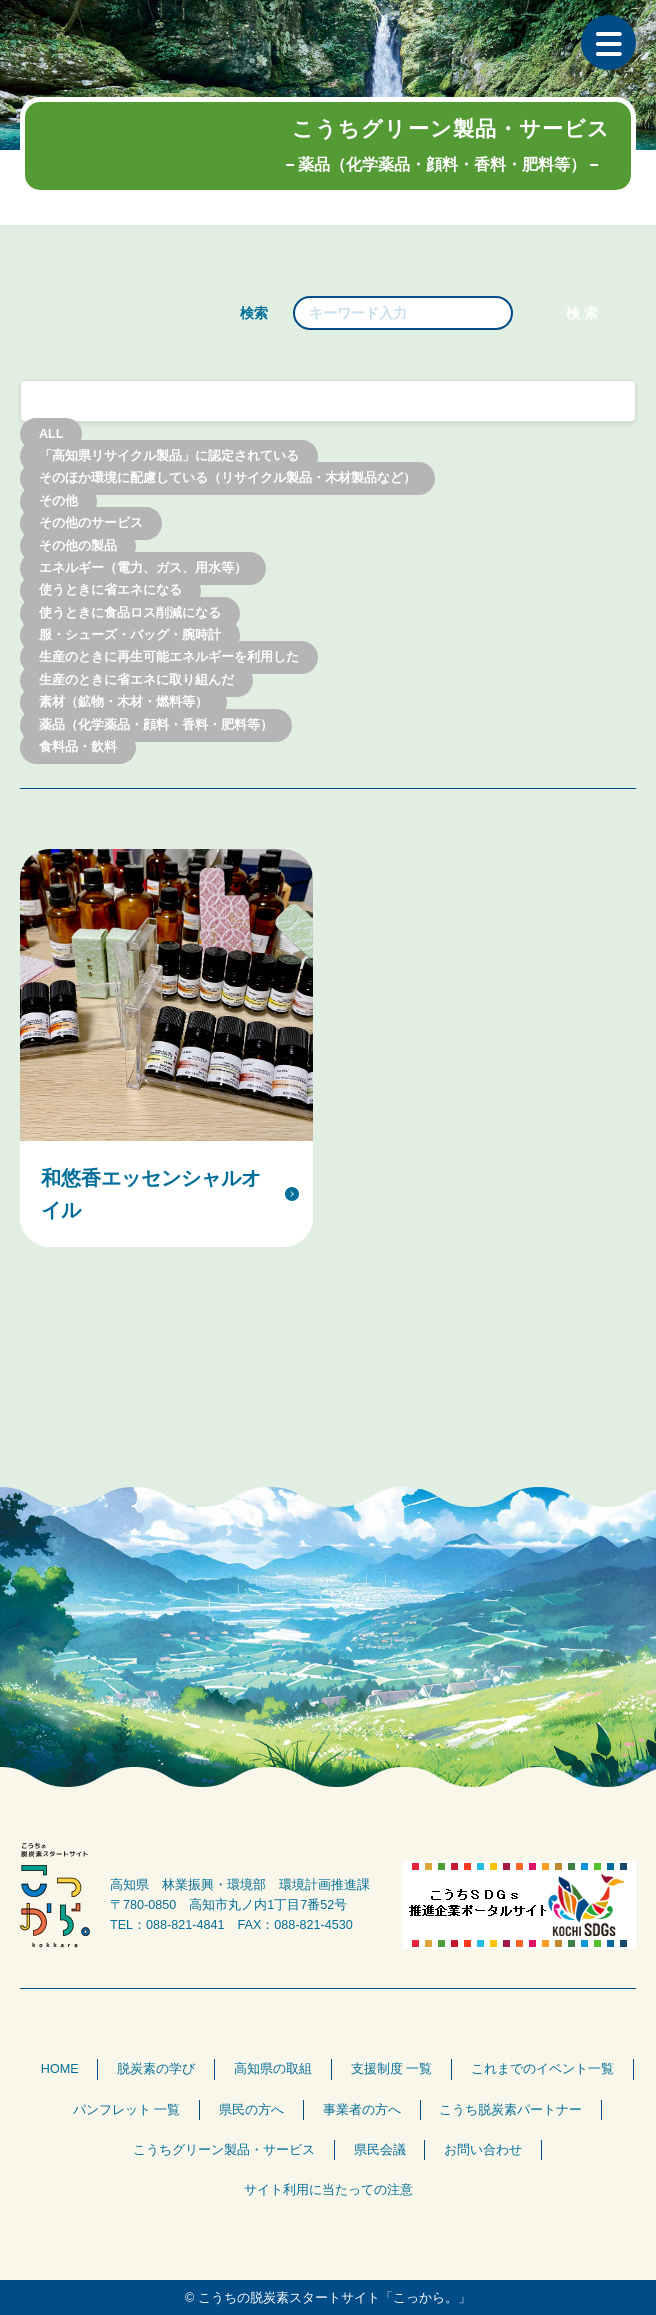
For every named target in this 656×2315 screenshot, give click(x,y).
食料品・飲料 (78, 747)
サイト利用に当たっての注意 (328, 2190)
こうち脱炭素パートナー (510, 2110)
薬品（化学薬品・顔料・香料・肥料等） (156, 725)
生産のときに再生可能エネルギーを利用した (169, 658)
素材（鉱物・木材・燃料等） (123, 703)
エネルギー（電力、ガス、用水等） (143, 568)
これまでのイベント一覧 (542, 2069)
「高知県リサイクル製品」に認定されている (169, 456)
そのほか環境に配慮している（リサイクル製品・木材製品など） (227, 479)
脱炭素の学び (156, 2069)
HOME (60, 2069)
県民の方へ (251, 2110)
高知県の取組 (273, 2069)
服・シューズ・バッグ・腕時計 (130, 636)
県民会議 (380, 2150)
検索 (254, 313)
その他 (58, 501)
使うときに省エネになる (110, 591)
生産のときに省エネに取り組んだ (136, 680)
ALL (51, 434)
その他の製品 (78, 546)
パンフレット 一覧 (127, 2110)
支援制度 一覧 (392, 2069)
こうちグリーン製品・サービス (224, 2150)
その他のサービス (91, 524)
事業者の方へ (362, 2110)
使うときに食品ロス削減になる (130, 613)
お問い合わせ (483, 2150)
